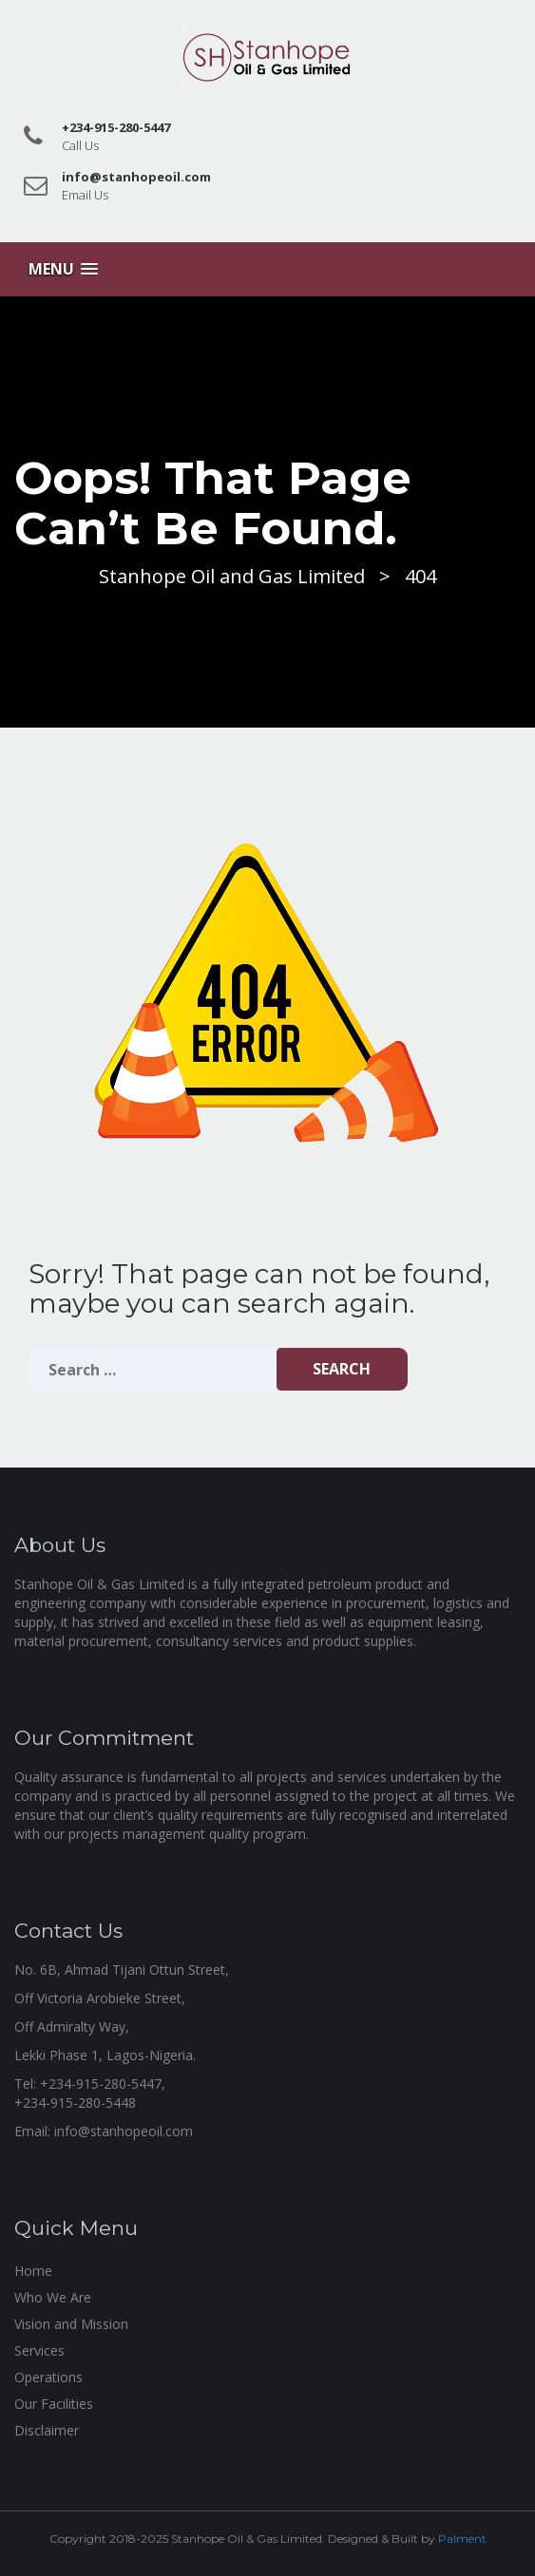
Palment (462, 2538)
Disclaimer (46, 2430)
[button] (63, 269)
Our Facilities (53, 2404)
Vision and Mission (71, 2324)
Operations (48, 2377)
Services (39, 2350)
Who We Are (52, 2297)
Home (33, 2271)
